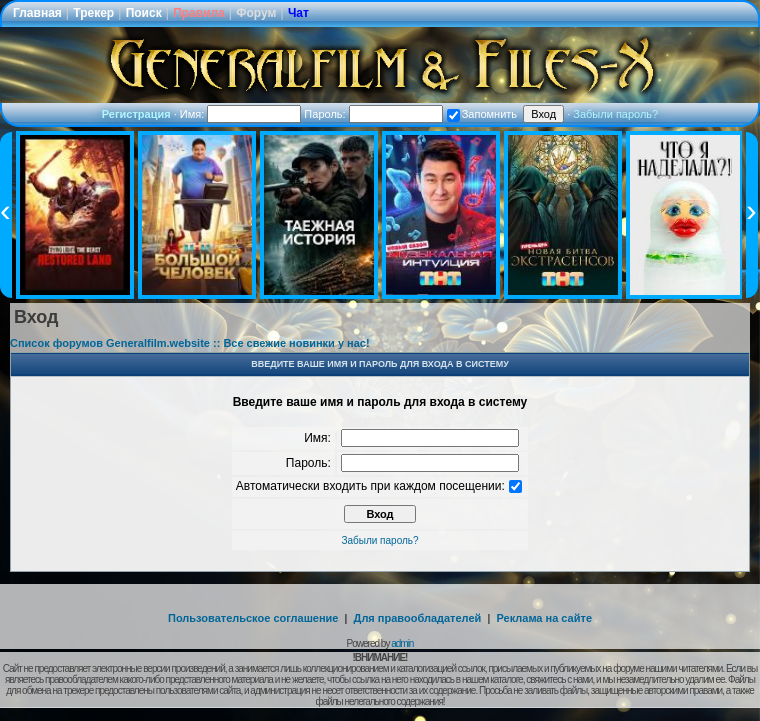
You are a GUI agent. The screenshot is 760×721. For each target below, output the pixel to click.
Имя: (241, 114)
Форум (256, 13)
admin (402, 643)
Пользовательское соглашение (253, 618)
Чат (298, 13)
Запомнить (482, 114)
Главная (37, 13)
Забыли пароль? (615, 114)
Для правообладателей (418, 618)
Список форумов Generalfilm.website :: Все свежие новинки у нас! (190, 343)
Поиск (144, 13)
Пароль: (373, 114)
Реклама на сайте (544, 618)
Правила (199, 13)
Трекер (93, 13)
